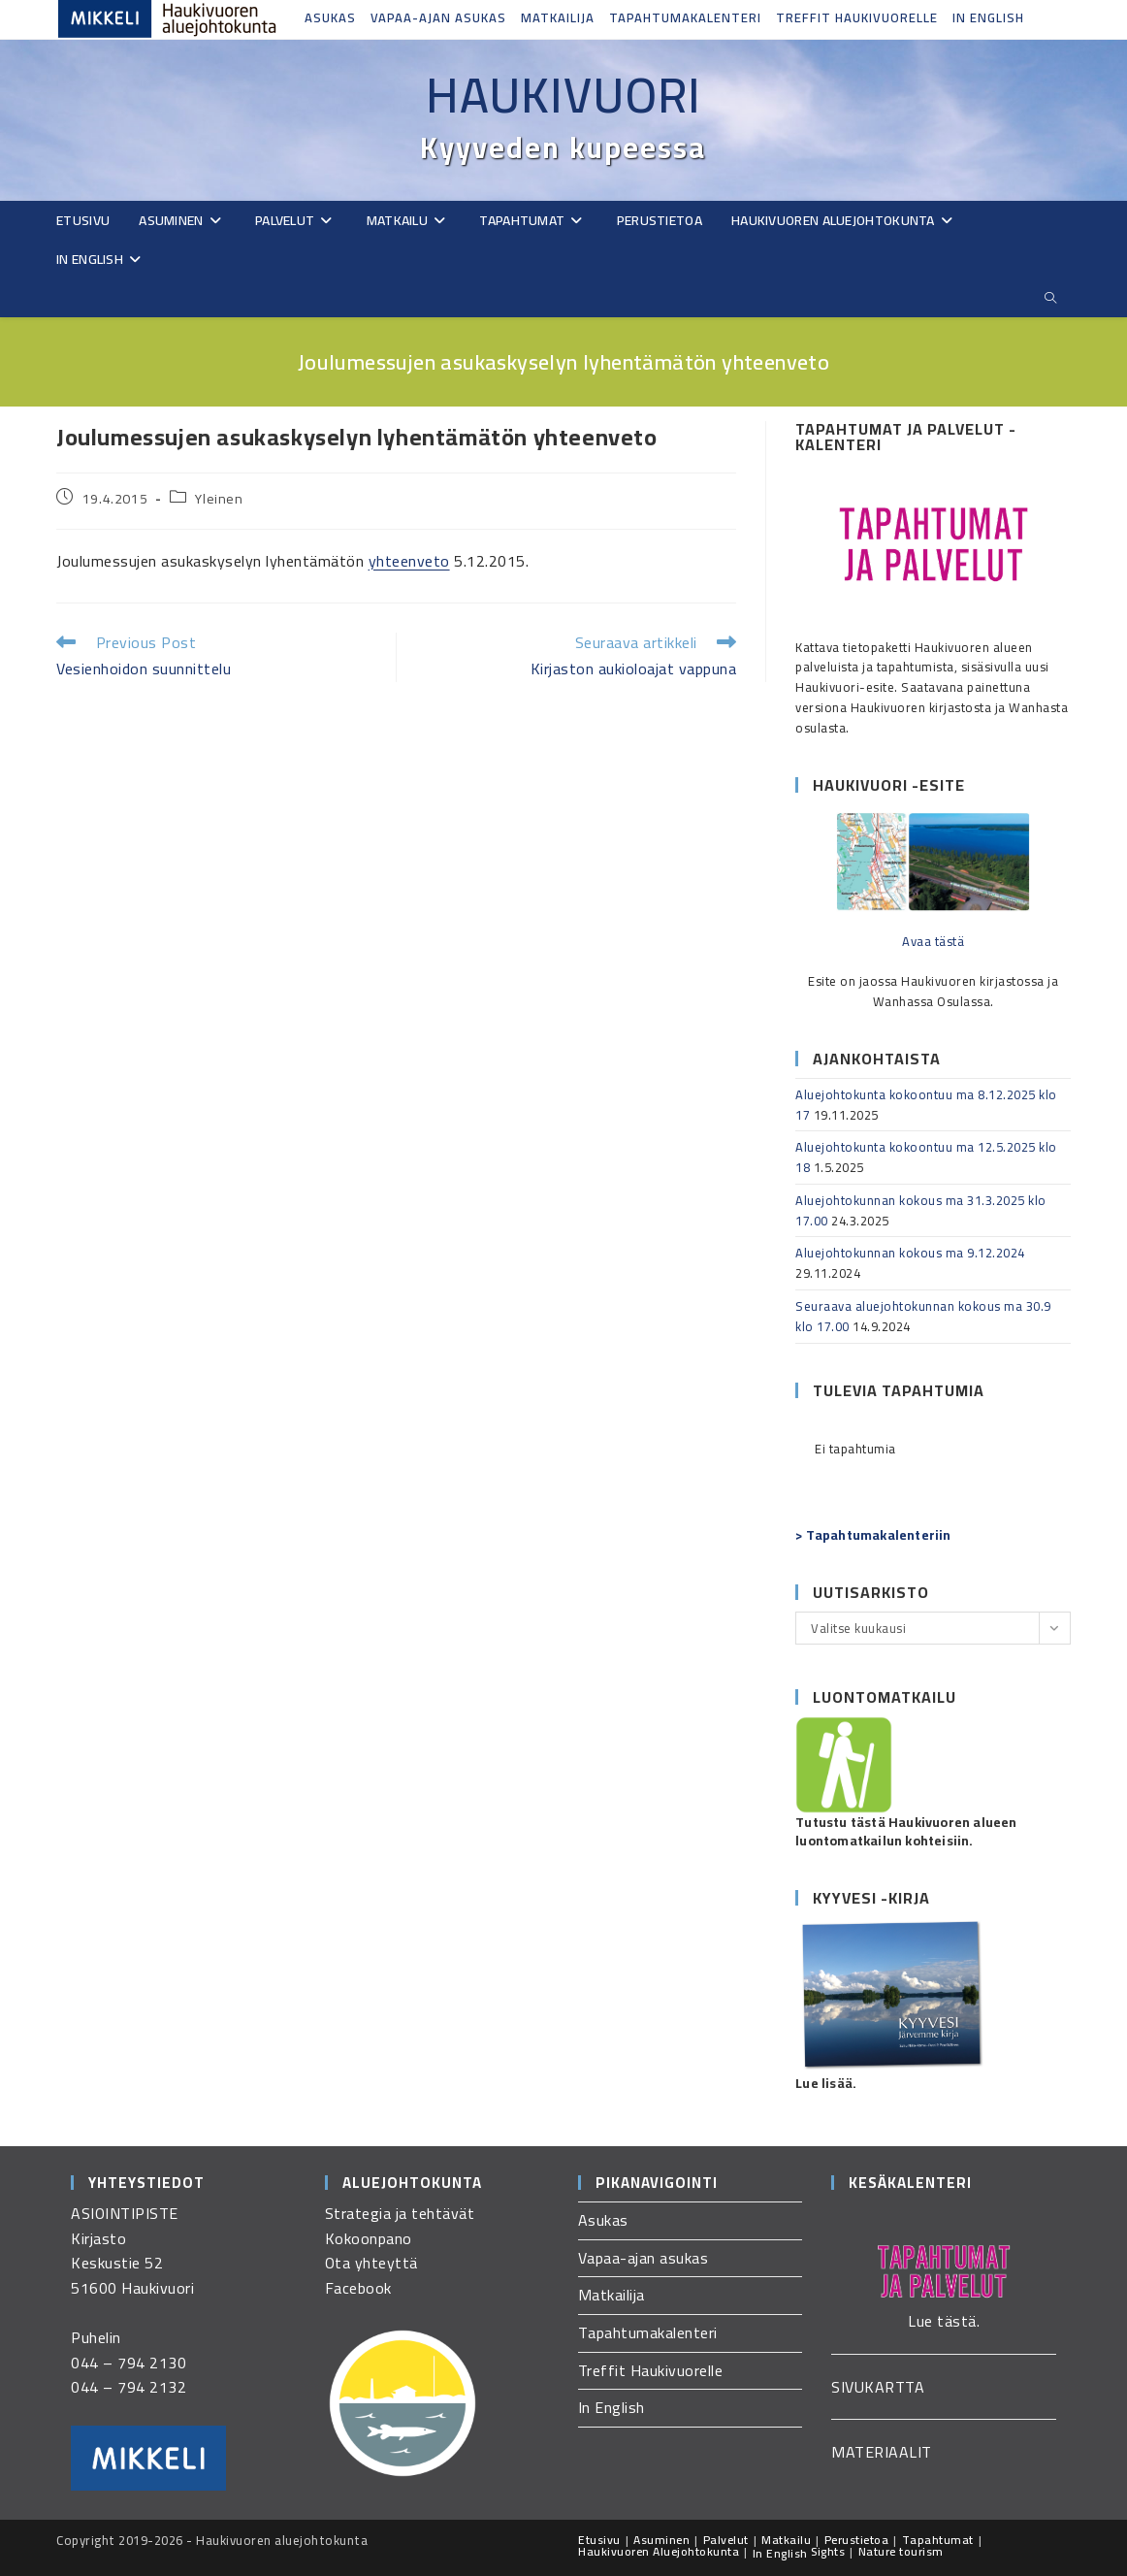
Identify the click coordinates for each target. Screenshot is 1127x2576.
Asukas (330, 17)
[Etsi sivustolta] (1050, 298)
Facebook (358, 2287)
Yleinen (218, 498)
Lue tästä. (944, 2320)
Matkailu (786, 2539)
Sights (828, 2551)
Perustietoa (856, 2539)
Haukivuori (563, 95)
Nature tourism (901, 2551)
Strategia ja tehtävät (400, 2213)
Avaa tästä (933, 941)
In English (988, 17)
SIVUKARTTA (877, 2386)
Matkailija (558, 17)
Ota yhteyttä (371, 2262)
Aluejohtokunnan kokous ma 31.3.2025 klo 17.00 (920, 1210)
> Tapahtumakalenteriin (872, 1535)
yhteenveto (409, 560)
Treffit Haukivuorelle (857, 17)
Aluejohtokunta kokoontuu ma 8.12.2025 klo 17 (926, 1104)
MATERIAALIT (881, 2451)
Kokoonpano (368, 2238)
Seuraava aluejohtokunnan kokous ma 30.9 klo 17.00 (923, 1316)
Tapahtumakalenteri (685, 17)
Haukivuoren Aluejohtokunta (658, 2551)
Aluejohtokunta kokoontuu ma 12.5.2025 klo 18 (926, 1157)
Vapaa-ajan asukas (438, 17)
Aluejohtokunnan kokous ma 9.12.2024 (910, 1252)
